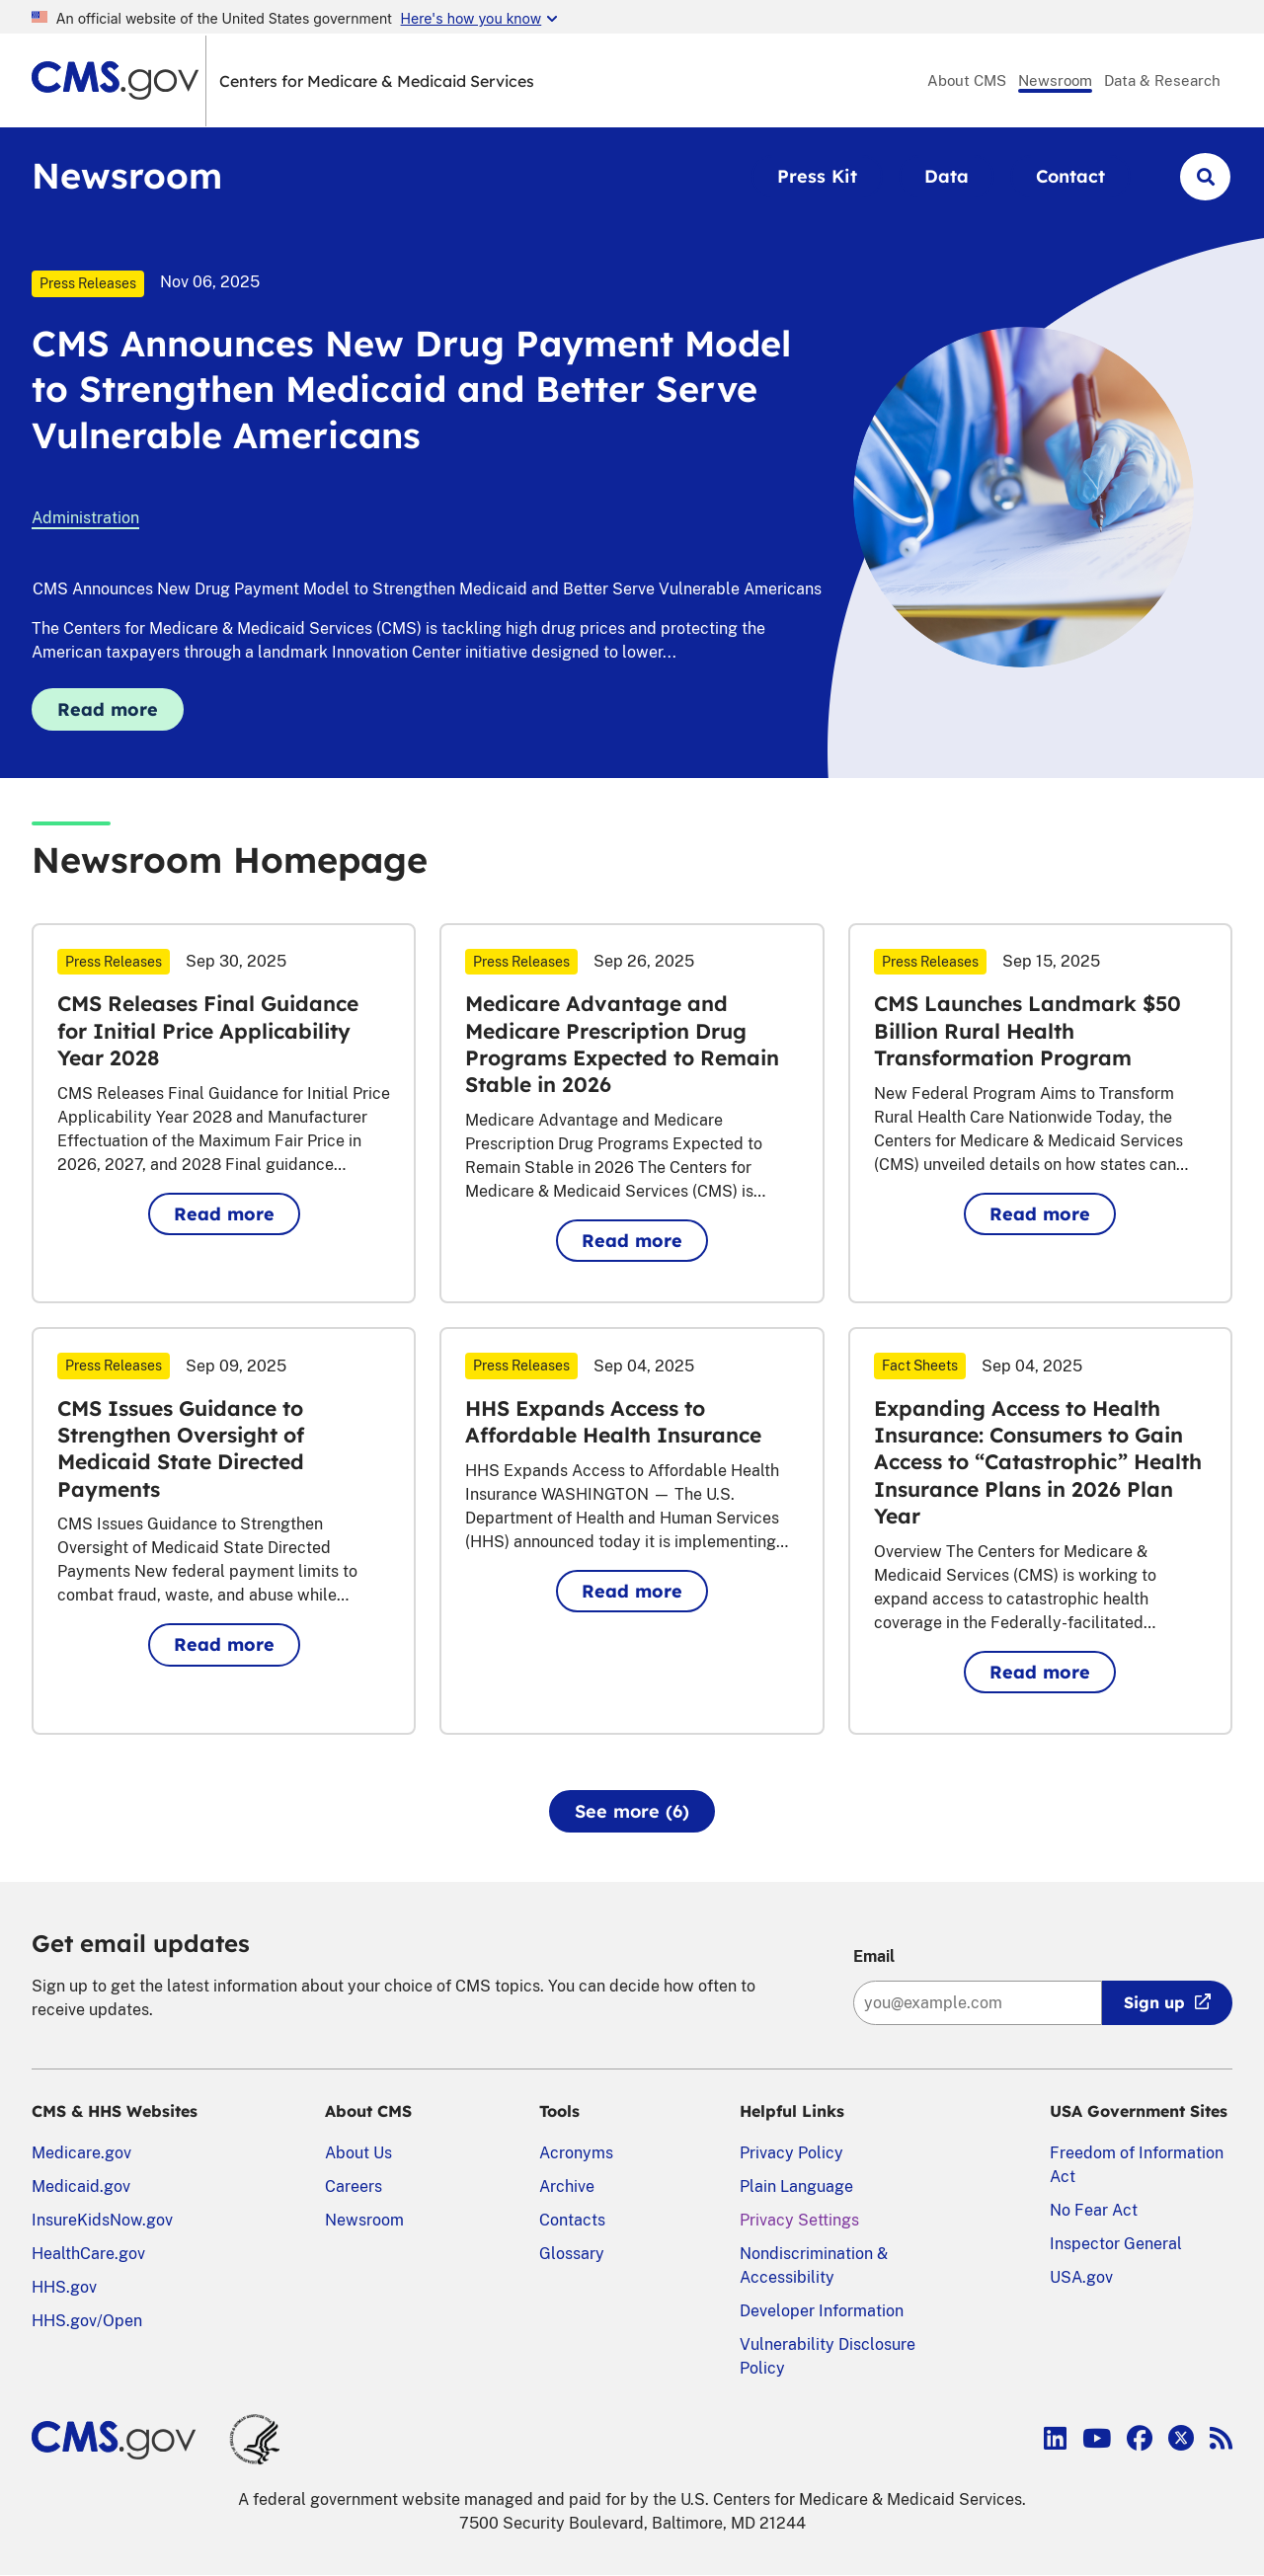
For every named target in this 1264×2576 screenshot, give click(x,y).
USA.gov (1081, 2277)
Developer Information (822, 2311)
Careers (353, 2186)
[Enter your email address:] (977, 2003)
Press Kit (817, 176)
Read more (120, 714)
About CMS (966, 80)
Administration (85, 517)
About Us (358, 2153)
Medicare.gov (81, 2153)
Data (946, 176)
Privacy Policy (791, 2153)
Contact (1070, 176)
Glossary (571, 2253)
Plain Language (796, 2186)
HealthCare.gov (88, 2253)
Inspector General (1116, 2243)
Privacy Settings (799, 2220)
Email (874, 1956)
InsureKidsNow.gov (102, 2220)
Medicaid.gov (81, 2186)
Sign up (1154, 2002)
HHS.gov (64, 2287)
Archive (566, 2186)
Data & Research (1162, 80)
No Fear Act (1094, 2210)
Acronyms (576, 2153)
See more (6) (632, 1811)
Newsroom (1055, 80)
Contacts (572, 2220)
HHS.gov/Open (87, 2320)
